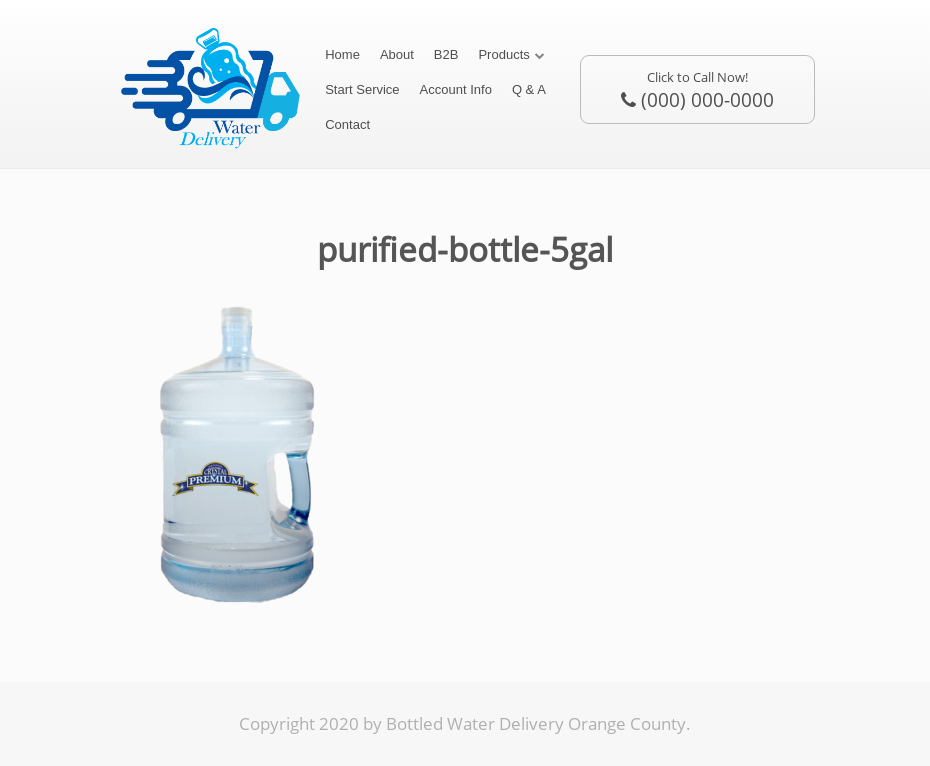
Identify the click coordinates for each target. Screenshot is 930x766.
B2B (446, 54)
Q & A (529, 89)
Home (342, 54)
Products (503, 54)
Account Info (456, 89)
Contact (347, 124)
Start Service (362, 89)
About (397, 54)
